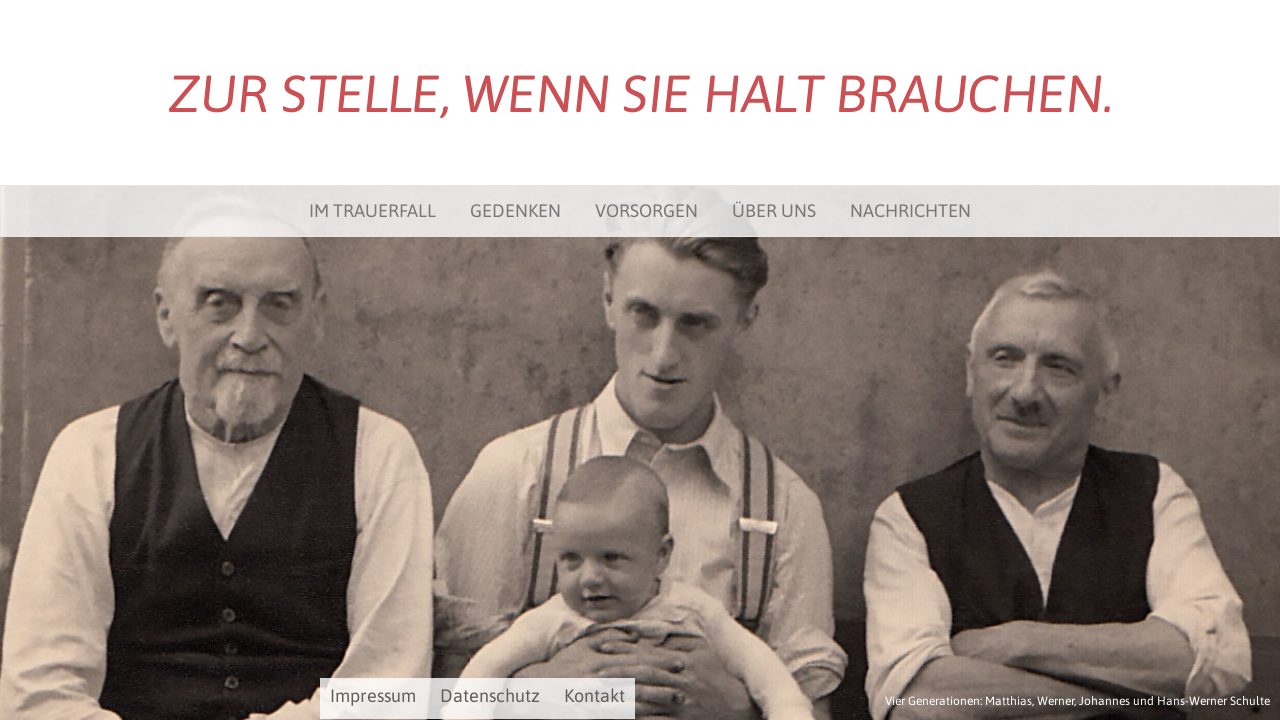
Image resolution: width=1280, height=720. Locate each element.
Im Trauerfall (372, 210)
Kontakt (594, 695)
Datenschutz (490, 695)
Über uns (774, 210)
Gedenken (515, 210)
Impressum (373, 695)
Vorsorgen (646, 210)
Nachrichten (910, 210)
